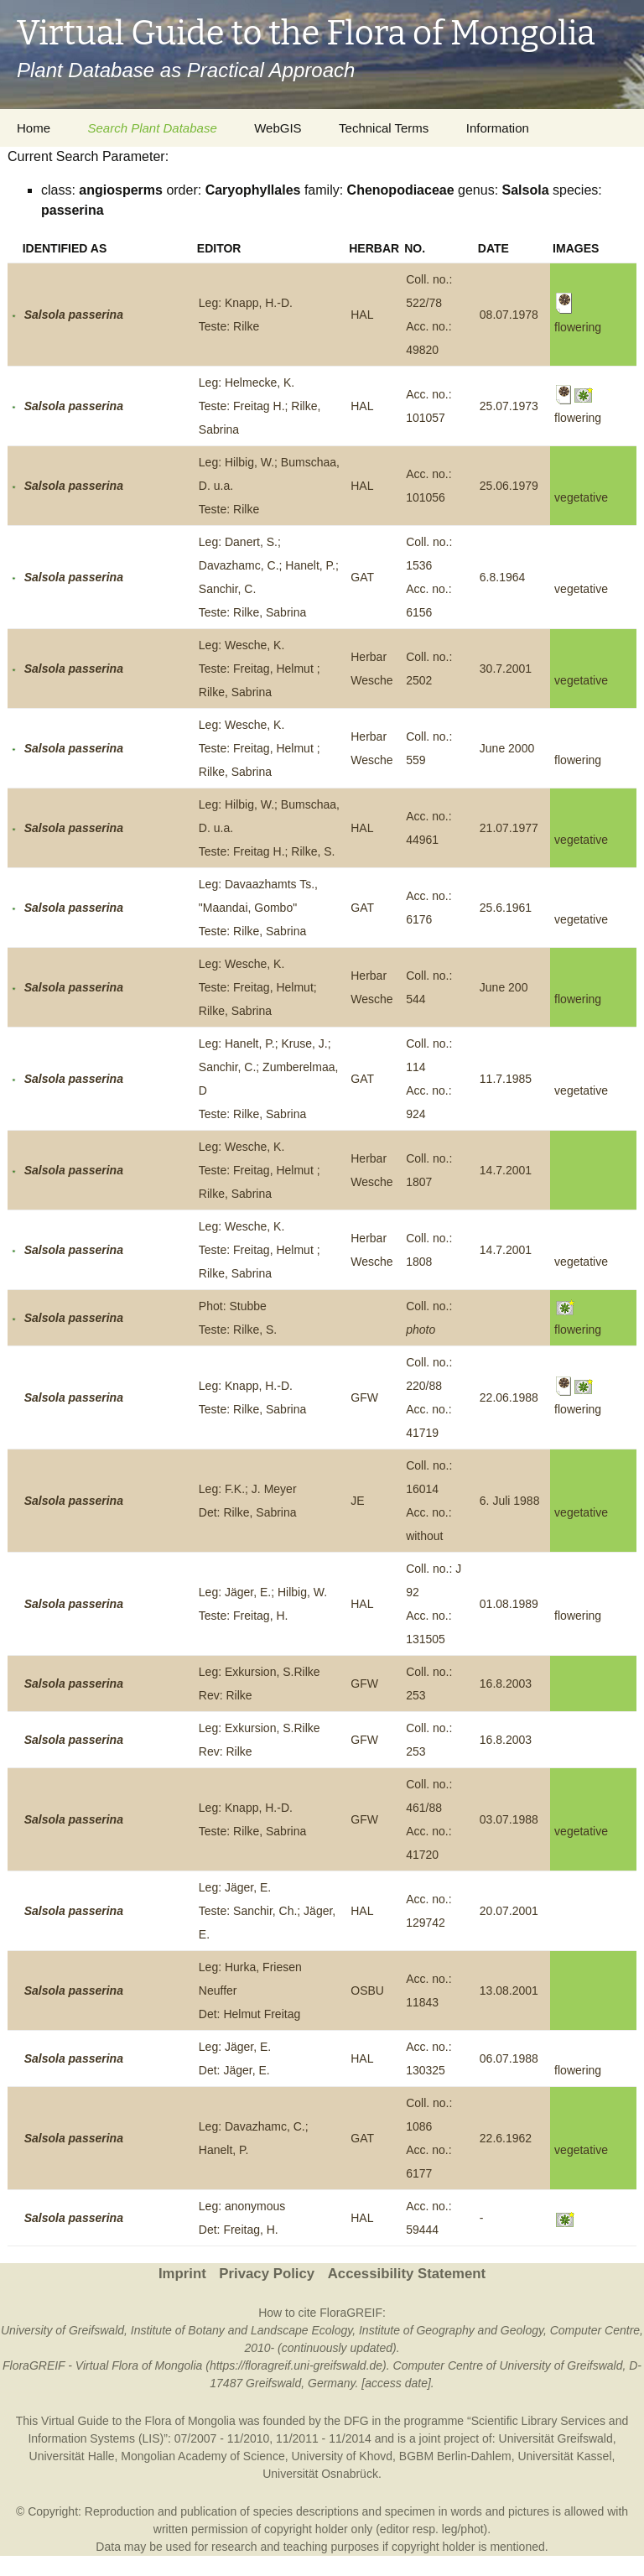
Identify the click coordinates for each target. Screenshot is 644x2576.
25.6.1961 (506, 907)
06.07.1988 (509, 2058)
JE (357, 1500)
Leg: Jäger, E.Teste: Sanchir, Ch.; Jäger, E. (267, 1911)
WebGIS (277, 128)
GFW (364, 1397)
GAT (362, 577)
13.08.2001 (509, 1990)
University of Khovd (341, 2456)
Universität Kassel (564, 2456)
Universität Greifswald (556, 2438)
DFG (356, 2421)
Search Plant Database (151, 128)
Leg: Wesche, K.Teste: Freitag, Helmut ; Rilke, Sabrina (259, 668)
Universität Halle (72, 2456)
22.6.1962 (506, 2138)
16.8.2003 (506, 1683)
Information (497, 128)
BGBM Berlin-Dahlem (455, 2456)
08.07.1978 (509, 314)
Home (33, 128)
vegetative (581, 497)
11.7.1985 (506, 1078)
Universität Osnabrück (320, 2473)
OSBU (367, 1990)
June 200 (504, 987)
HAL (362, 314)
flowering (577, 760)
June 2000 (507, 748)
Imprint (182, 2274)
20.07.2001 (509, 1911)
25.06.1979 (509, 485)
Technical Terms (383, 128)
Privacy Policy (266, 2274)
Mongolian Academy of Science (202, 2456)
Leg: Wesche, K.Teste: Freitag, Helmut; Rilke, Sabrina (258, 987)
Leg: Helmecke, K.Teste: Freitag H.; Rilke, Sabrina (260, 406)
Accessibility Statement (407, 2274)
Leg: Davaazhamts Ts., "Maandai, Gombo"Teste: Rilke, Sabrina (258, 907)
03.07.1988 (509, 1819)
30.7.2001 (506, 668)
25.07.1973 (509, 406)
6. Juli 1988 (510, 1500)
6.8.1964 (503, 577)
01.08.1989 (509, 1604)
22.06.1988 (509, 1397)
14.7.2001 (506, 1170)
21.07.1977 (509, 828)
